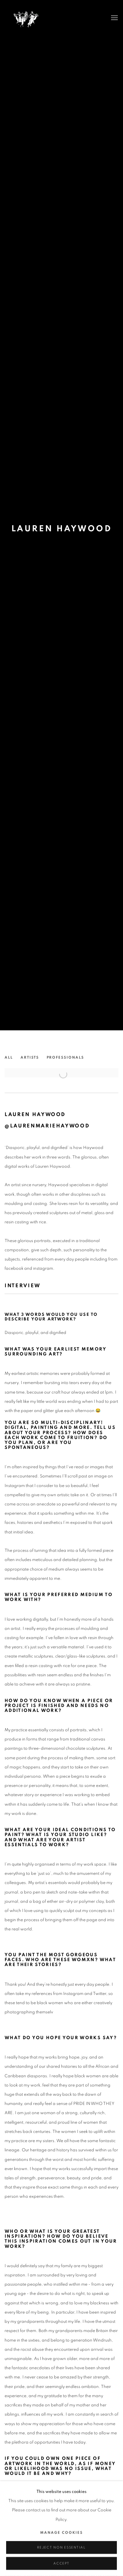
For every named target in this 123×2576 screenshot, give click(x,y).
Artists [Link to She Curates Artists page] (30, 1057)
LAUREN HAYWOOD (61, 529)
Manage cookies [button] (61, 2541)
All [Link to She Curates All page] (9, 1057)
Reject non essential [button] (61, 2556)
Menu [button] (113, 18)
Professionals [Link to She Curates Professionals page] (65, 1057)
